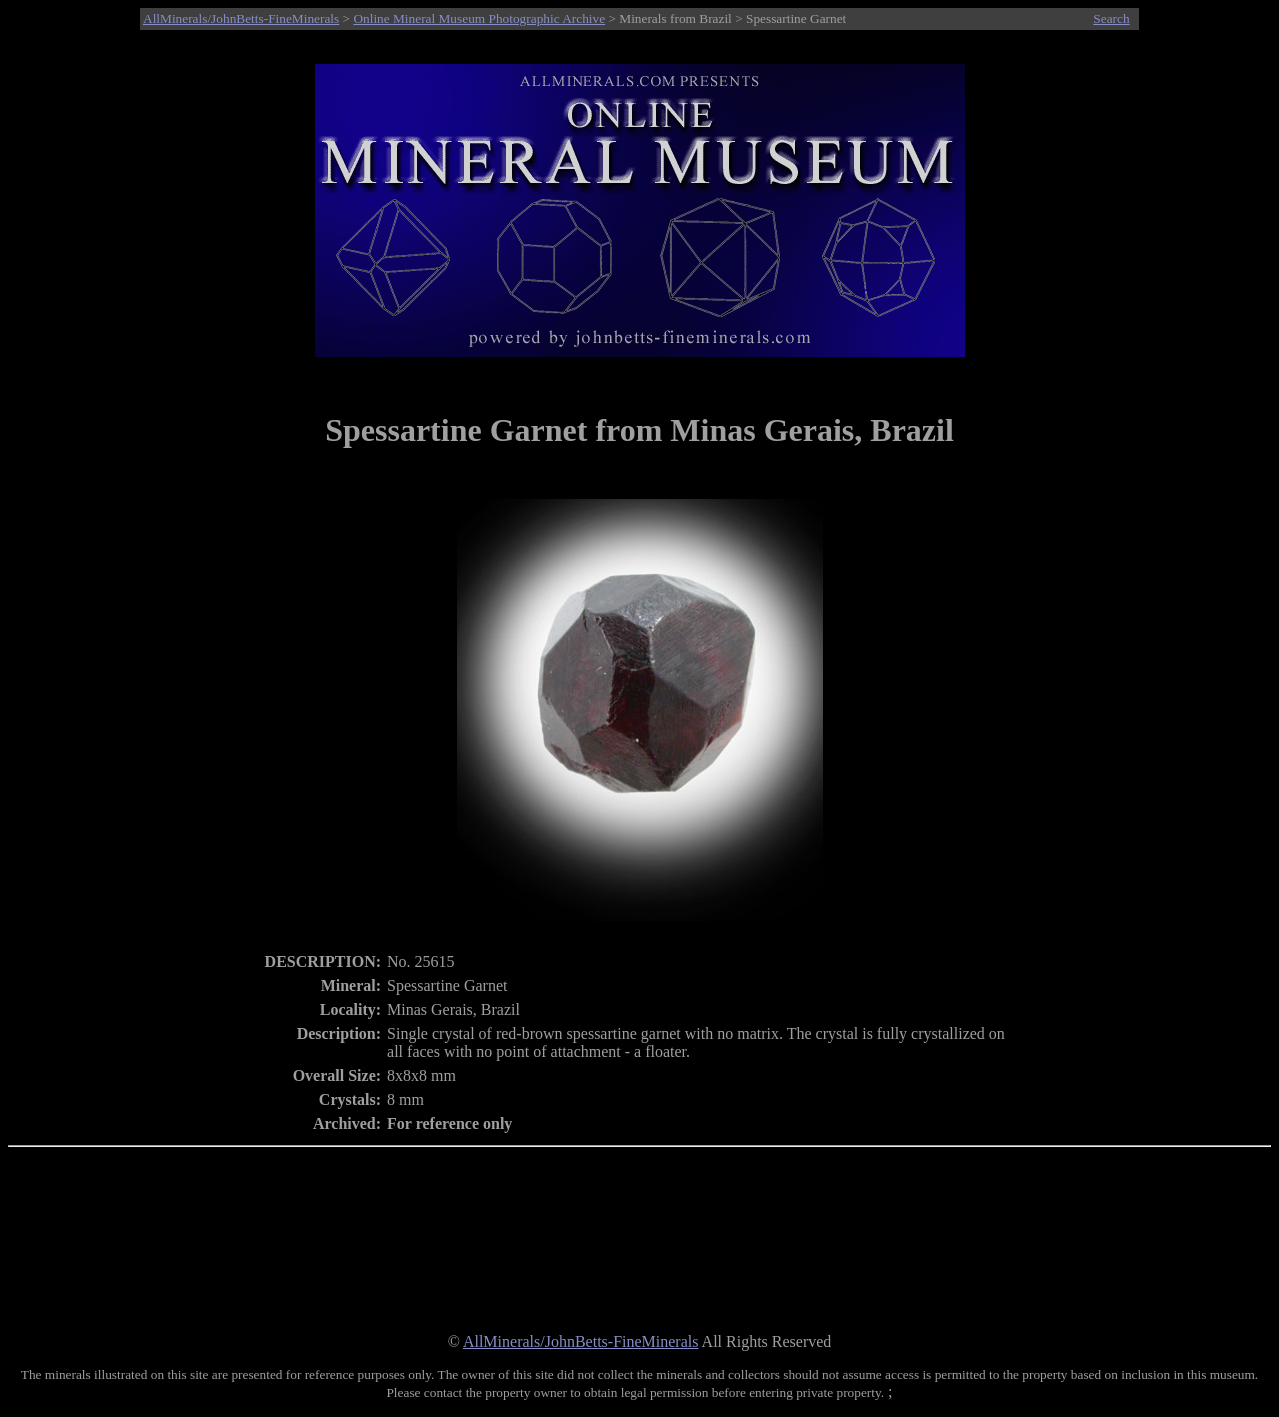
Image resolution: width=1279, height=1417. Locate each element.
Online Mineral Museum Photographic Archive (479, 18)
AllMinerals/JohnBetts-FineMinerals (241, 18)
